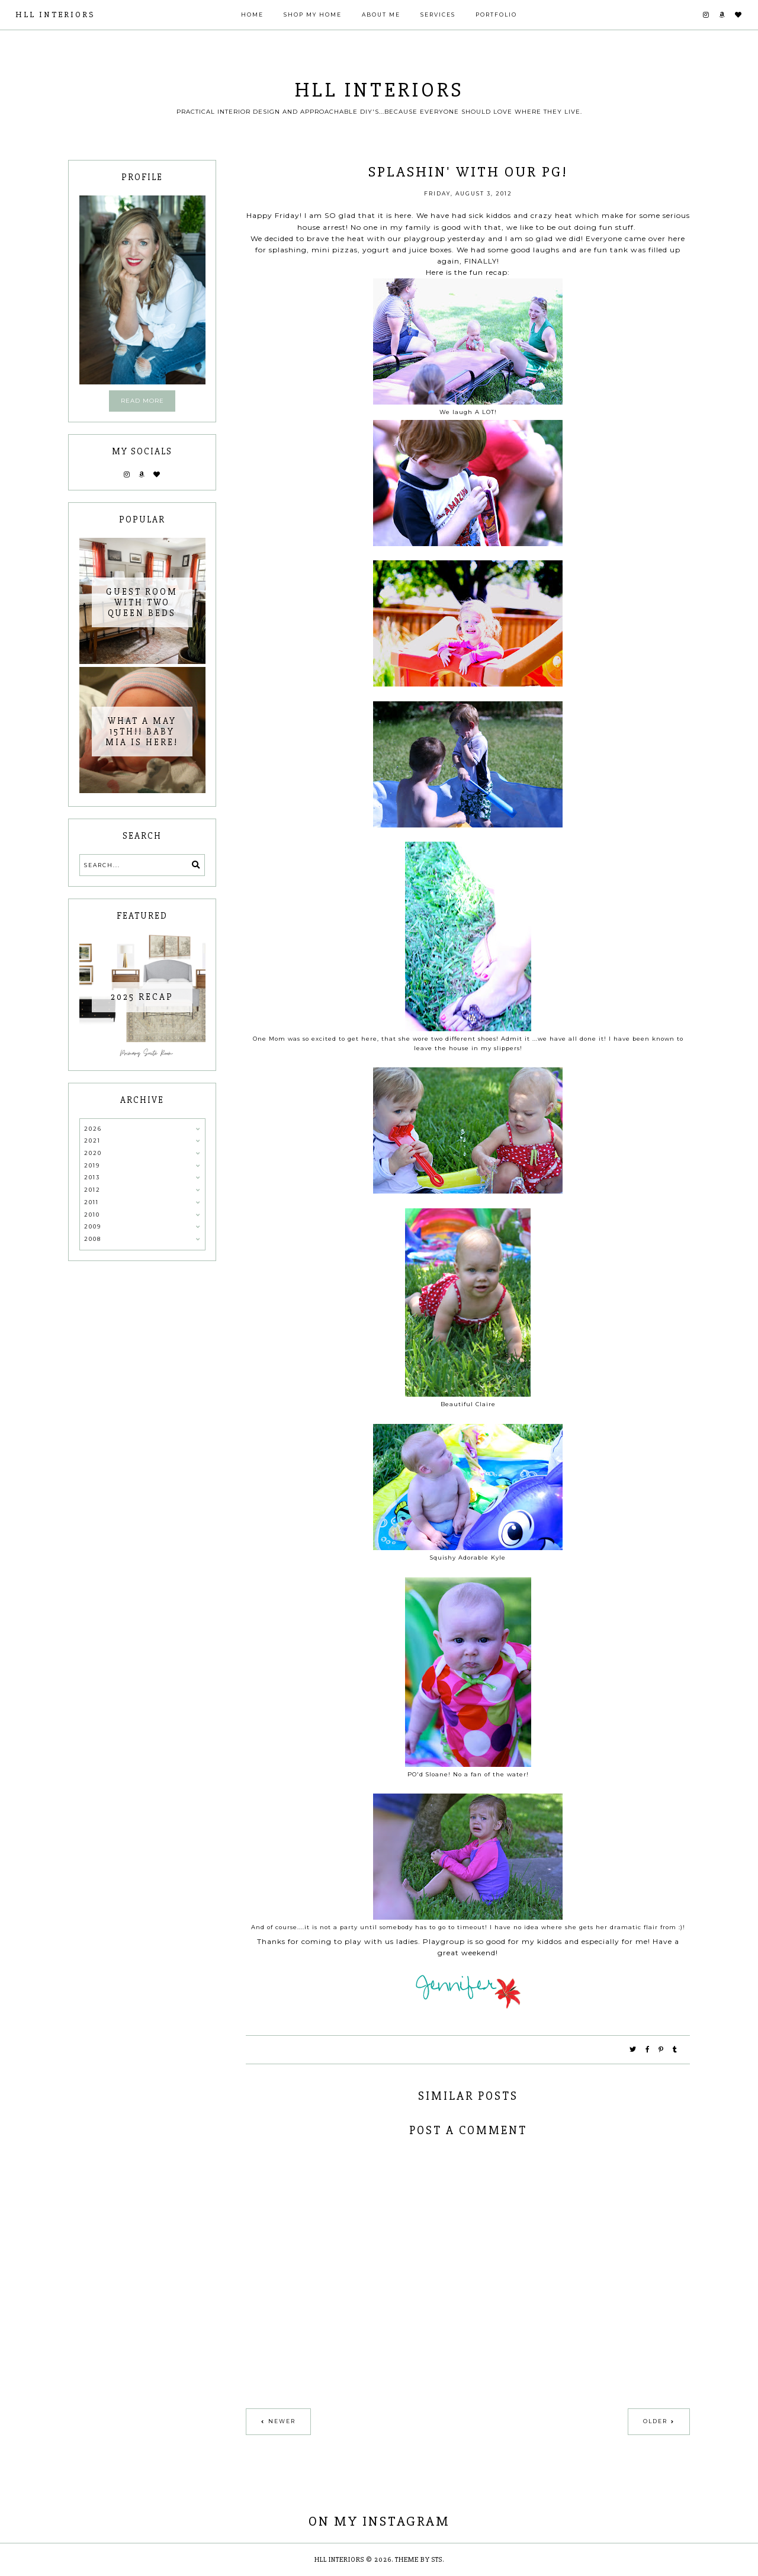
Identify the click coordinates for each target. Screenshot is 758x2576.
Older (655, 2421)
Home (252, 14)
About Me (381, 14)
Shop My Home (313, 14)
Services (437, 14)
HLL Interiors (55, 14)
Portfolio (496, 14)
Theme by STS (418, 2559)
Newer (282, 2421)
